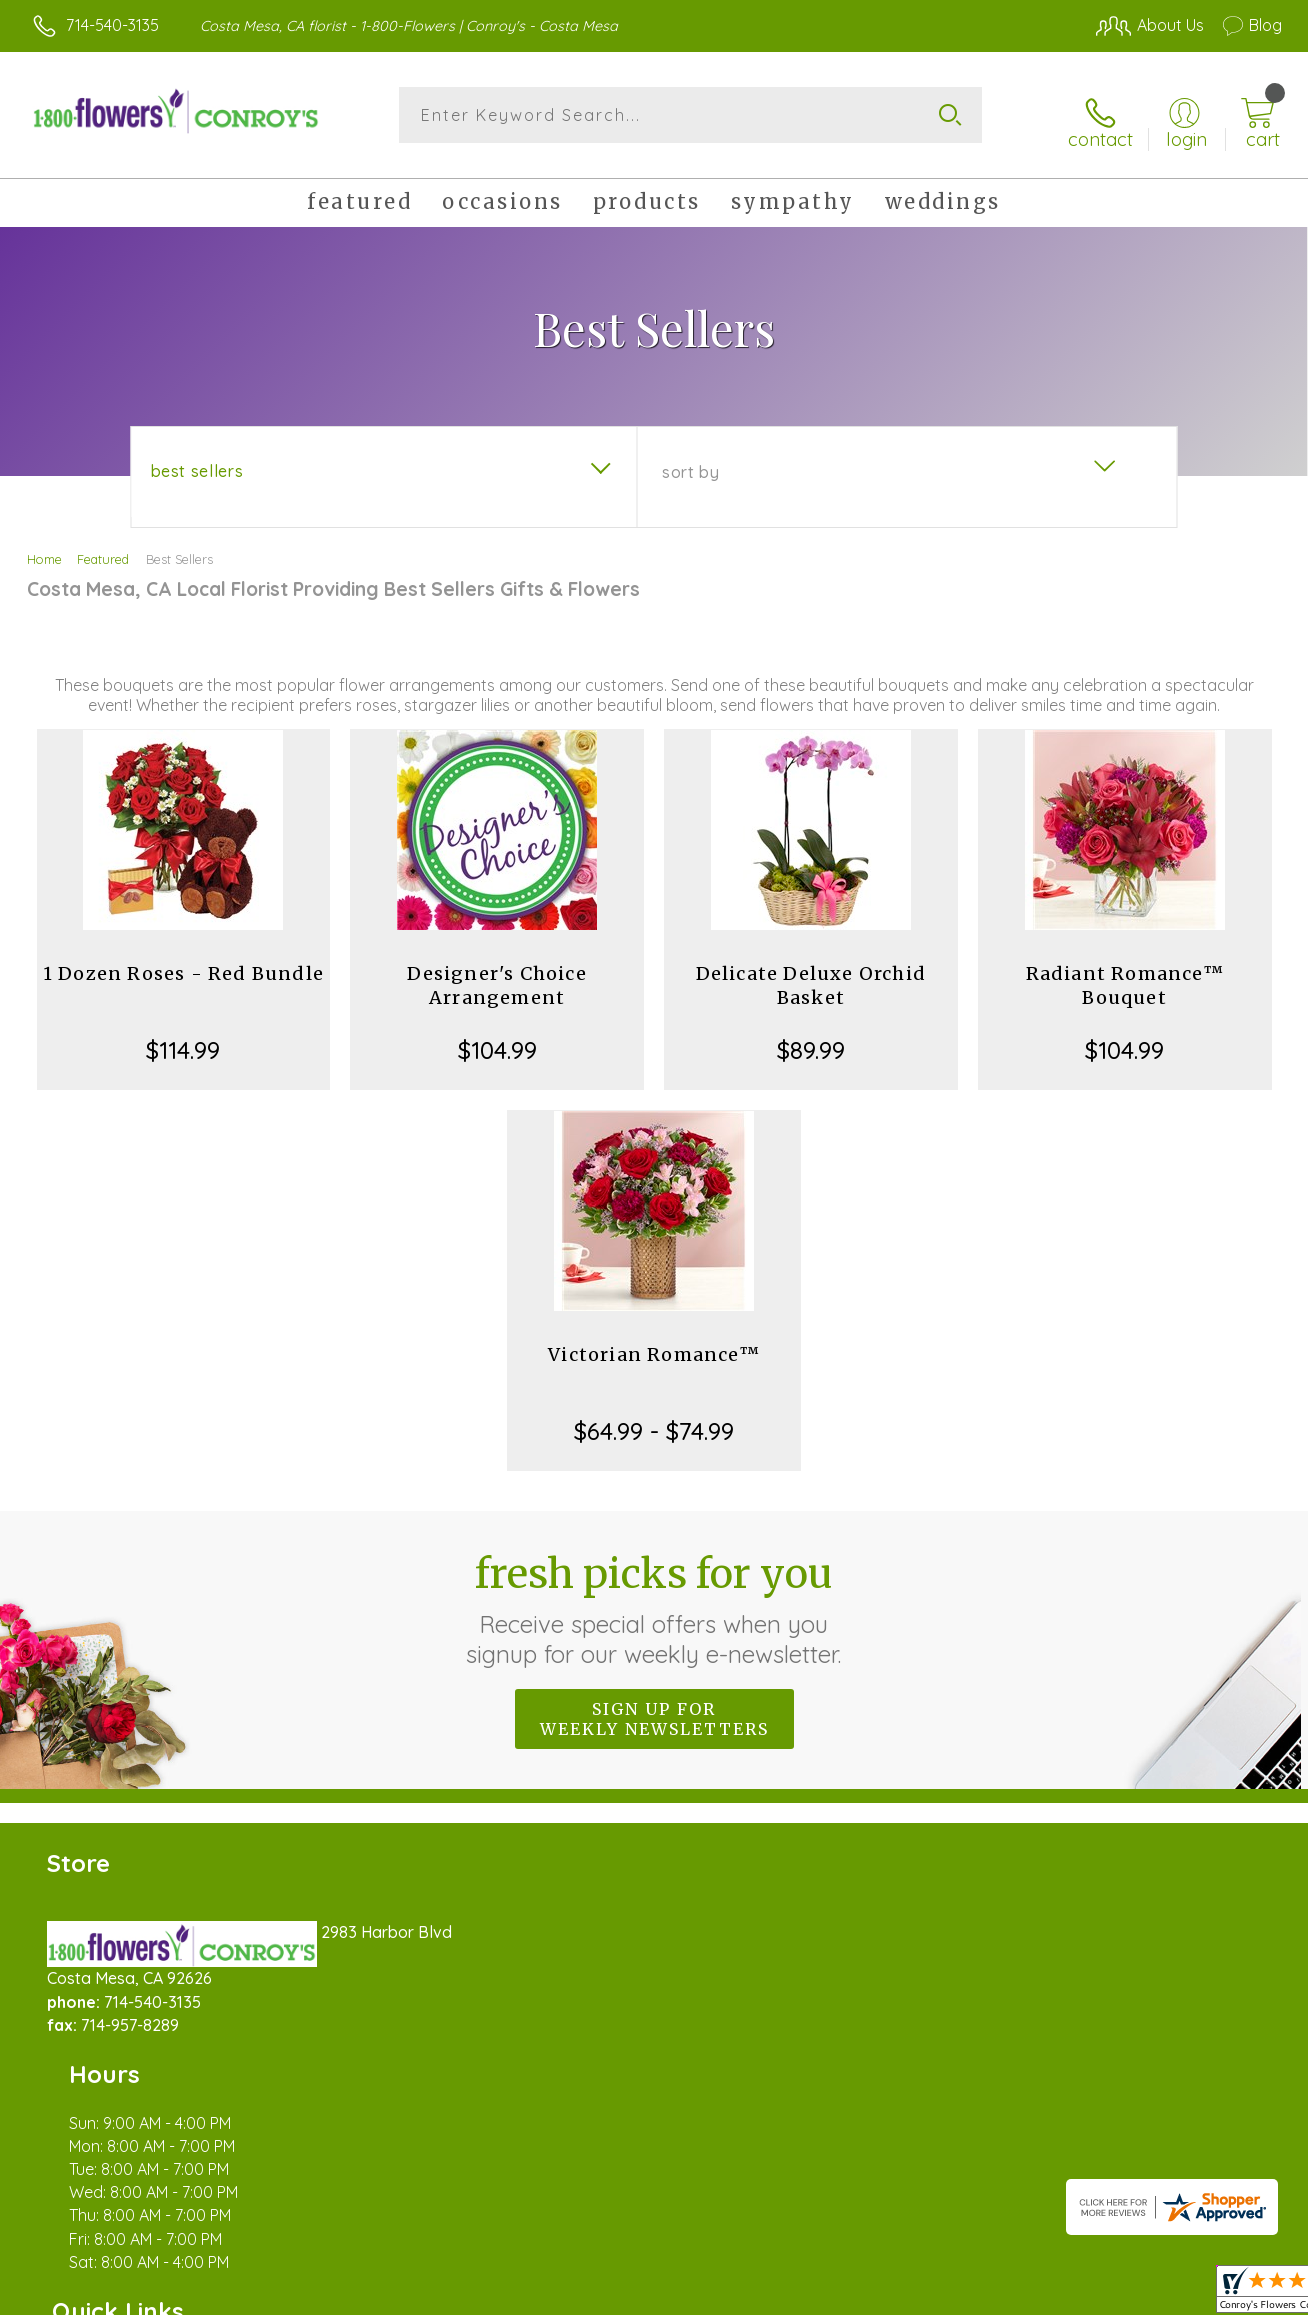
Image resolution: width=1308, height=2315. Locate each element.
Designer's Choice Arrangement (496, 974)
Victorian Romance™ (654, 1343)
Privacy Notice (958, 2295)
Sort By (690, 461)
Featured (103, 548)
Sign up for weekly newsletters (654, 1708)
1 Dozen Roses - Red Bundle (183, 962)
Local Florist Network (1101, 2295)
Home (44, 548)
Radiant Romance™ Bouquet (1125, 974)
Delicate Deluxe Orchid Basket (811, 974)
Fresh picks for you (654, 1598)
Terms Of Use (840, 2295)
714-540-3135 (112, 25)
